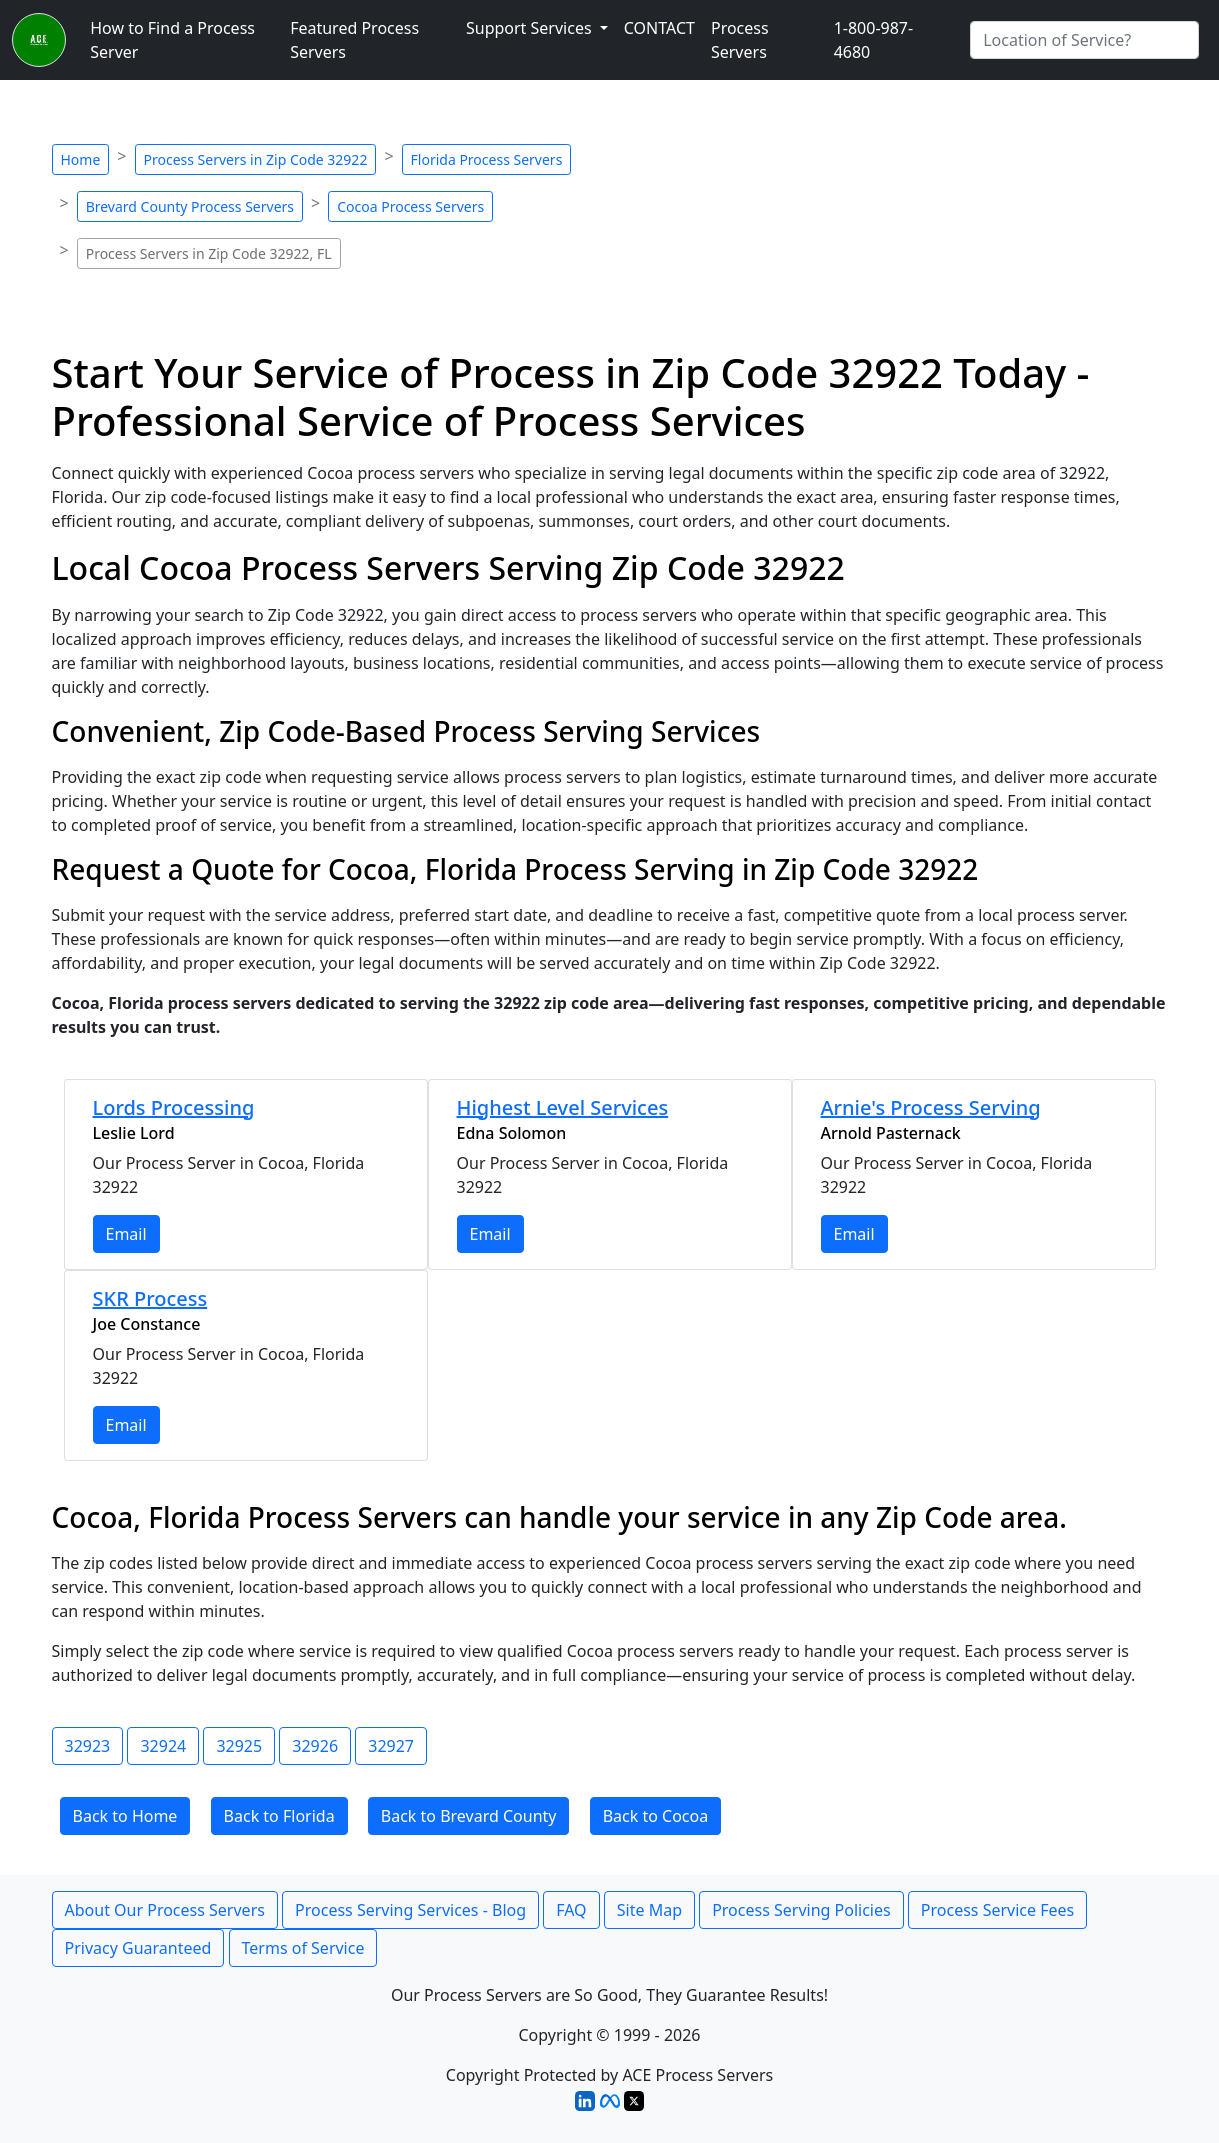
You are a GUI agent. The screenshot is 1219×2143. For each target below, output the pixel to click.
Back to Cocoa (656, 1816)
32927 (391, 1746)
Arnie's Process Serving (931, 1107)
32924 (163, 1746)
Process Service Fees (997, 1910)
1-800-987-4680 (874, 40)
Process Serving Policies (801, 1910)
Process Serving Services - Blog (410, 1910)
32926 (315, 1746)
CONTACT (659, 28)
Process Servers (740, 40)
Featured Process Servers (354, 40)
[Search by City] (1084, 40)
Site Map (649, 1910)
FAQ (571, 1910)
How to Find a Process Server (172, 40)
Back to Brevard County (469, 1816)
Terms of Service (303, 1948)
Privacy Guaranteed (138, 1948)
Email (126, 1234)
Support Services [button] (531, 28)
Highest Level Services (563, 1107)
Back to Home (125, 1816)
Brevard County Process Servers (190, 206)
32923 (88, 1746)
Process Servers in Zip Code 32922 (256, 159)
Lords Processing (174, 1107)
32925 (239, 1746)
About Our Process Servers (165, 1910)
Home (81, 159)
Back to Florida (279, 1816)
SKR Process (150, 1298)
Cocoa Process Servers (410, 206)
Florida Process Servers (487, 159)
